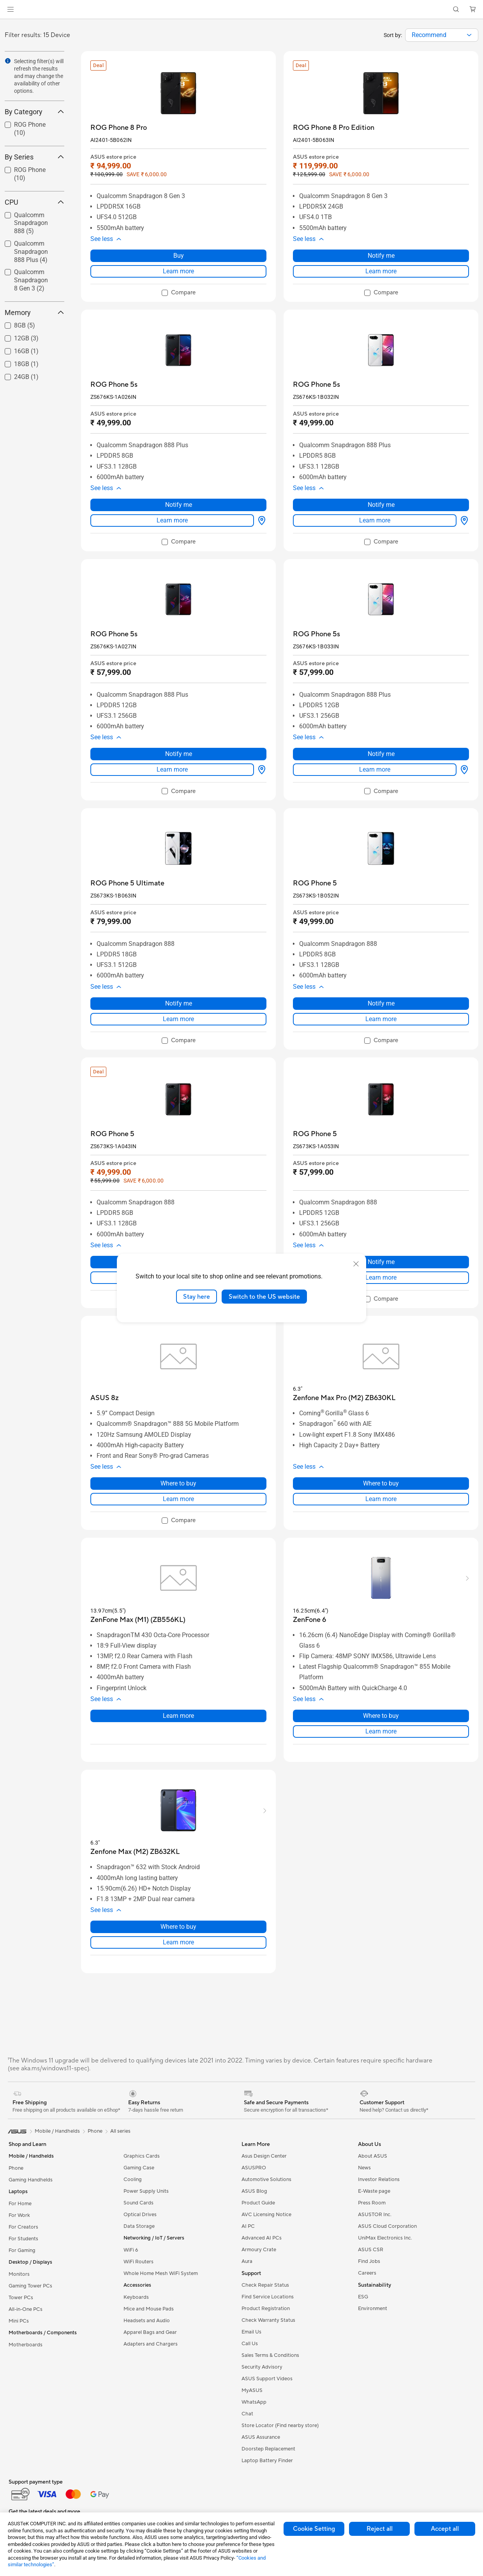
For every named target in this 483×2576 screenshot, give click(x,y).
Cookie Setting (314, 2529)
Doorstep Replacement (268, 2449)
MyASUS (252, 2390)
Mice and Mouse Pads (148, 2309)
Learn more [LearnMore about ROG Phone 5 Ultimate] (178, 1019)
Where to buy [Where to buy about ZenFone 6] (381, 1715)
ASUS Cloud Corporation (387, 2226)
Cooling (132, 2179)
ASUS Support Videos (267, 2379)
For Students (23, 2239)
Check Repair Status (265, 2285)
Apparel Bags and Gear (150, 2332)
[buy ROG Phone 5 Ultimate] (127, 883)
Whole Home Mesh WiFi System (160, 2273)
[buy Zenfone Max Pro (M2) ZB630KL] (344, 1398)
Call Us (250, 2344)
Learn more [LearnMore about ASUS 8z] (178, 1499)
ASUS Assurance (261, 2437)
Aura (247, 2261)
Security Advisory (262, 2367)
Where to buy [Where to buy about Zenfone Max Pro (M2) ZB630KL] (381, 1483)
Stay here (196, 1296)
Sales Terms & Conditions (270, 2355)
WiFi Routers (138, 2262)
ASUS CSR (370, 2250)
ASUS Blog (254, 2191)
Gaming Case (138, 2168)
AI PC (248, 2226)
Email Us (251, 2332)
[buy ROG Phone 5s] (113, 384)
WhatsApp (254, 2402)
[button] (10, 9)
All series (120, 2131)
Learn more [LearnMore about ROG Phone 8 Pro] (178, 271)
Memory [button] (34, 312)
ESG (363, 2297)
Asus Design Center (264, 2156)
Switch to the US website (264, 1296)
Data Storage (139, 2226)
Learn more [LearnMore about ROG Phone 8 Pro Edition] (381, 271)
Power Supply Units (146, 2191)
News (364, 2168)
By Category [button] (34, 112)
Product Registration (266, 2308)
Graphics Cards (141, 2156)
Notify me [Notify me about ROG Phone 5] (381, 1003)
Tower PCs (21, 2297)
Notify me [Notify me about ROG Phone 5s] (178, 504)
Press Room (372, 2203)
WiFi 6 (130, 2250)
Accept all (445, 2529)
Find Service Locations (268, 2297)
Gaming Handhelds (31, 2180)
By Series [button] (34, 157)
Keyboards (136, 2297)
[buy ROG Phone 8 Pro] (118, 127)
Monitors (19, 2274)
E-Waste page (374, 2191)
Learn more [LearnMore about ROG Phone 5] (381, 1019)
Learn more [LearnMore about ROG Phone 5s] (172, 520)
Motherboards (25, 2345)
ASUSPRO (254, 2168)
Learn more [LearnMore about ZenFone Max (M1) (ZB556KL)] (178, 1715)
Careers (367, 2273)
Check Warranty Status (268, 2320)
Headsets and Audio (146, 2321)
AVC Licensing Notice (266, 2214)
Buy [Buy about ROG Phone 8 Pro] (178, 255)
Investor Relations (379, 2179)
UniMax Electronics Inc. (385, 2238)
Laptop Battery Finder (267, 2460)
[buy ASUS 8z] (104, 1398)
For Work (19, 2215)
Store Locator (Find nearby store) (280, 2425)
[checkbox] (179, 293)
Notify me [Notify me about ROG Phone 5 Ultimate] (178, 1003)
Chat (247, 2414)
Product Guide (258, 2203)
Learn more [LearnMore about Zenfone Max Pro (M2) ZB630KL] (381, 1499)
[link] (242, 9)
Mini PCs (19, 2321)
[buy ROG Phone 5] (315, 883)
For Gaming (22, 2250)
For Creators (23, 2227)
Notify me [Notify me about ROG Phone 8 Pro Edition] (381, 255)
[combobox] (441, 35)
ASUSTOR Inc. (374, 2214)
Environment (372, 2308)
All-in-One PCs (25, 2309)
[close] (356, 1264)
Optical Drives (140, 2214)
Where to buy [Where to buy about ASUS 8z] (178, 1483)
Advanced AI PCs (262, 2238)
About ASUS (372, 2156)
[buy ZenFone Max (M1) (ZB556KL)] (137, 1620)
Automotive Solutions (266, 2179)
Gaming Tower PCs (30, 2286)
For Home (20, 2204)
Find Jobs (369, 2261)
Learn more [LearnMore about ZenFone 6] (381, 1731)
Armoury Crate (259, 2250)
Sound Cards (138, 2203)
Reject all (380, 2529)
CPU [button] (34, 202)
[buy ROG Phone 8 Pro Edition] (333, 127)
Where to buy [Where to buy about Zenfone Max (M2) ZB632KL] (178, 1926)
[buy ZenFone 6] (309, 1620)
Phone (16, 2168)
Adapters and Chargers (150, 2344)
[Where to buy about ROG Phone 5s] (260, 520)
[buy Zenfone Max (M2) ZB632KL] (135, 1852)
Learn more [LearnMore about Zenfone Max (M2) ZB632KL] (178, 1942)
